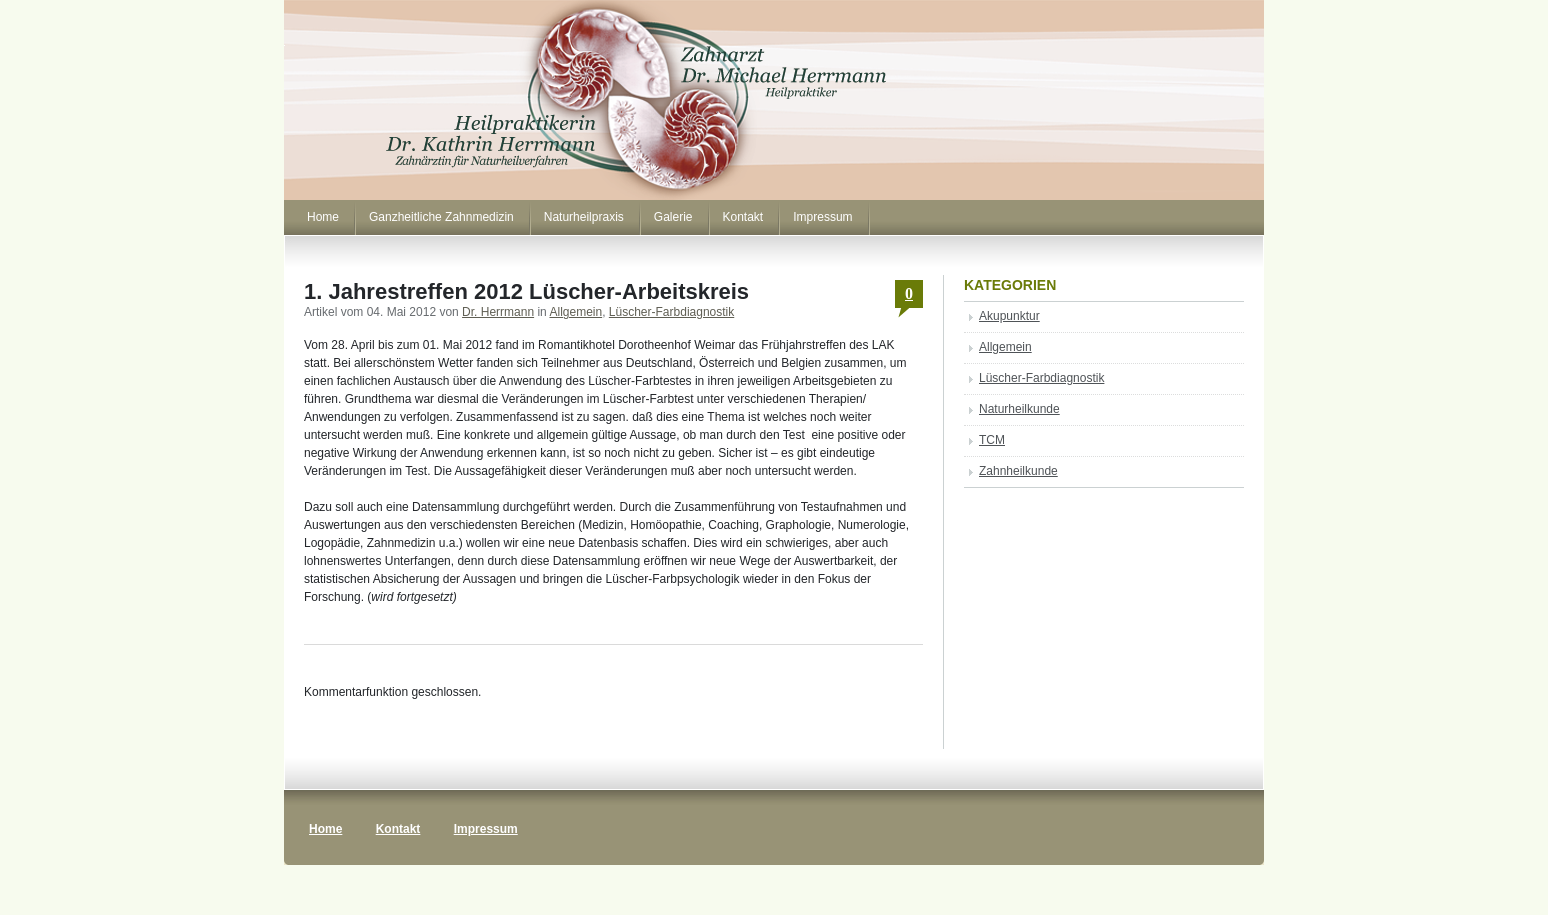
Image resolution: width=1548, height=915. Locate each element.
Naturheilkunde (1019, 409)
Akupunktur (1009, 316)
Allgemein (575, 312)
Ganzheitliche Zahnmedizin (441, 217)
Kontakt (743, 217)
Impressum (822, 217)
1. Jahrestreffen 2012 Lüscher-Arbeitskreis (526, 291)
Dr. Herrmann (498, 312)
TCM (992, 440)
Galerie (673, 217)
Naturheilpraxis (584, 217)
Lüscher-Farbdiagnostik (671, 312)
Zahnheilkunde (1018, 471)
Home (323, 217)
